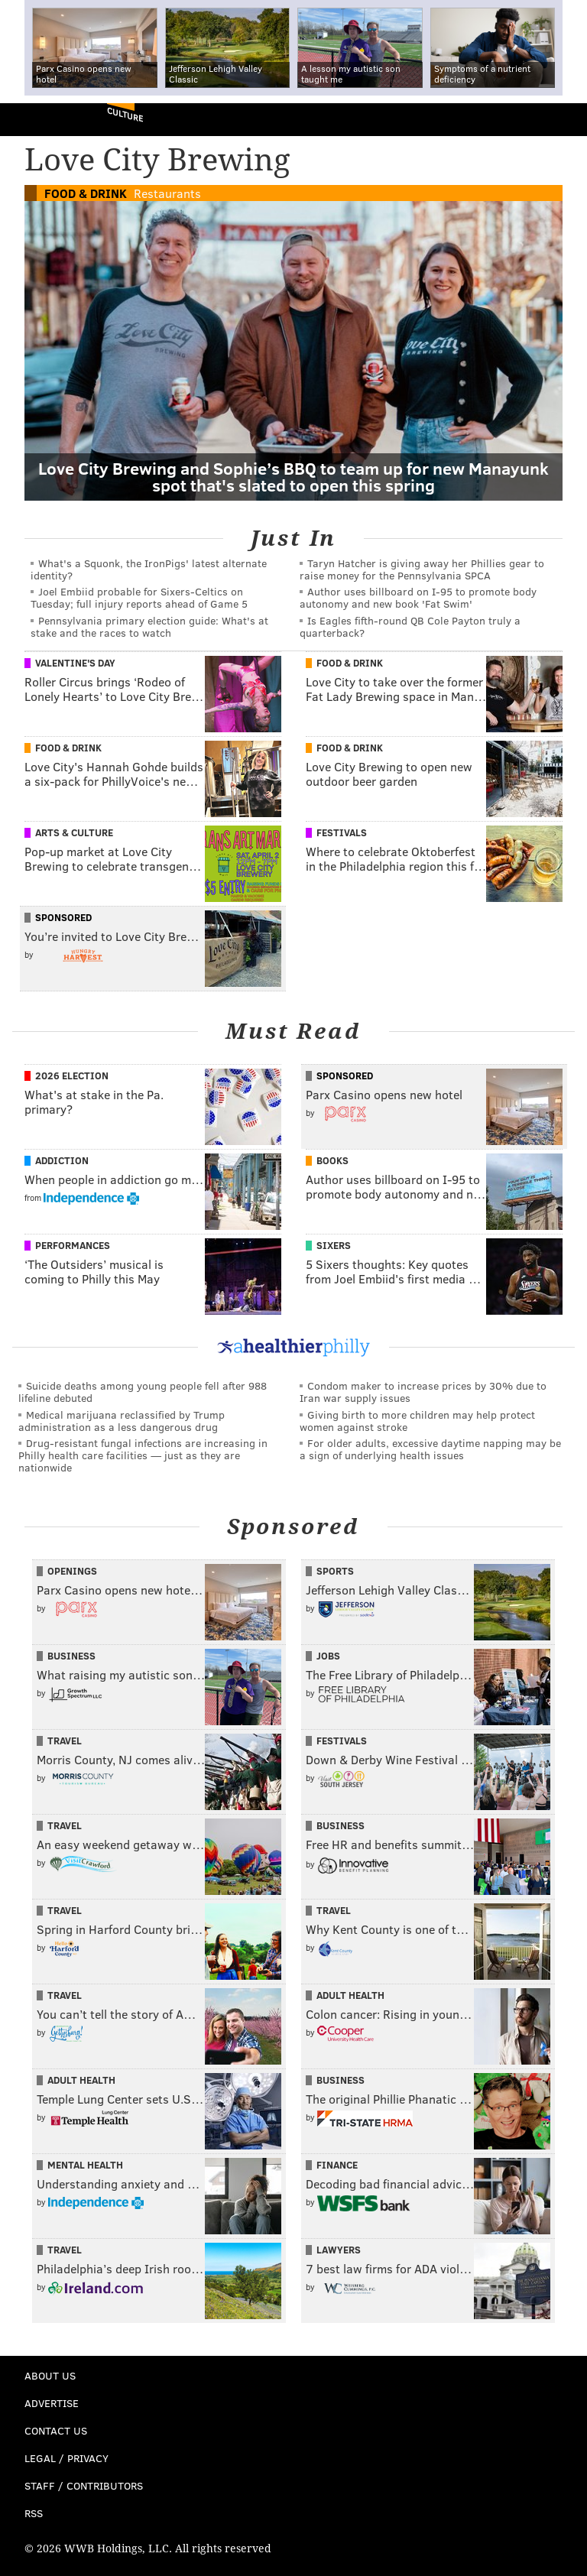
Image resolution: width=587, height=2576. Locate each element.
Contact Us (55, 2430)
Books (332, 1160)
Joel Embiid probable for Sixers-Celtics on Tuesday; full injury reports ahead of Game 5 (139, 597)
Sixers (333, 1245)
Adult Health (350, 1995)
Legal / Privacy (66, 2458)
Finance (337, 2165)
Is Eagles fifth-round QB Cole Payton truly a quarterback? (410, 626)
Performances (72, 1245)
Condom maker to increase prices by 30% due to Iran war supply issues (423, 1391)
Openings (72, 1571)
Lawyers (338, 2249)
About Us (50, 2375)
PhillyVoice (37, 119)
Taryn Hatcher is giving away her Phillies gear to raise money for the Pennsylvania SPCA (422, 569)
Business (71, 1656)
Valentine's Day (75, 663)
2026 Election (72, 1075)
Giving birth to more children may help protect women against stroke (417, 1420)
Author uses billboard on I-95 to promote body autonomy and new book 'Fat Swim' (418, 597)
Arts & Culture (74, 832)
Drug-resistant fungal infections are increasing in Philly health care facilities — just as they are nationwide (143, 1455)
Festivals (341, 832)
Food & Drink (85, 193)
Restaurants (167, 193)
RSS (33, 2513)
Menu (562, 119)
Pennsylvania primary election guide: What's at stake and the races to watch (149, 626)
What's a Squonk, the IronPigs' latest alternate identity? (149, 569)
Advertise (51, 2403)
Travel (64, 1740)
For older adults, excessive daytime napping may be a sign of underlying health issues (430, 1449)
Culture (125, 114)
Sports (335, 1571)
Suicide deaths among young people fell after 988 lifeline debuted (142, 1391)
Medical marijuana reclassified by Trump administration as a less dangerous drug (121, 1420)
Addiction (62, 1160)
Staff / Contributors (83, 2485)
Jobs (328, 1656)
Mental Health (85, 2165)
